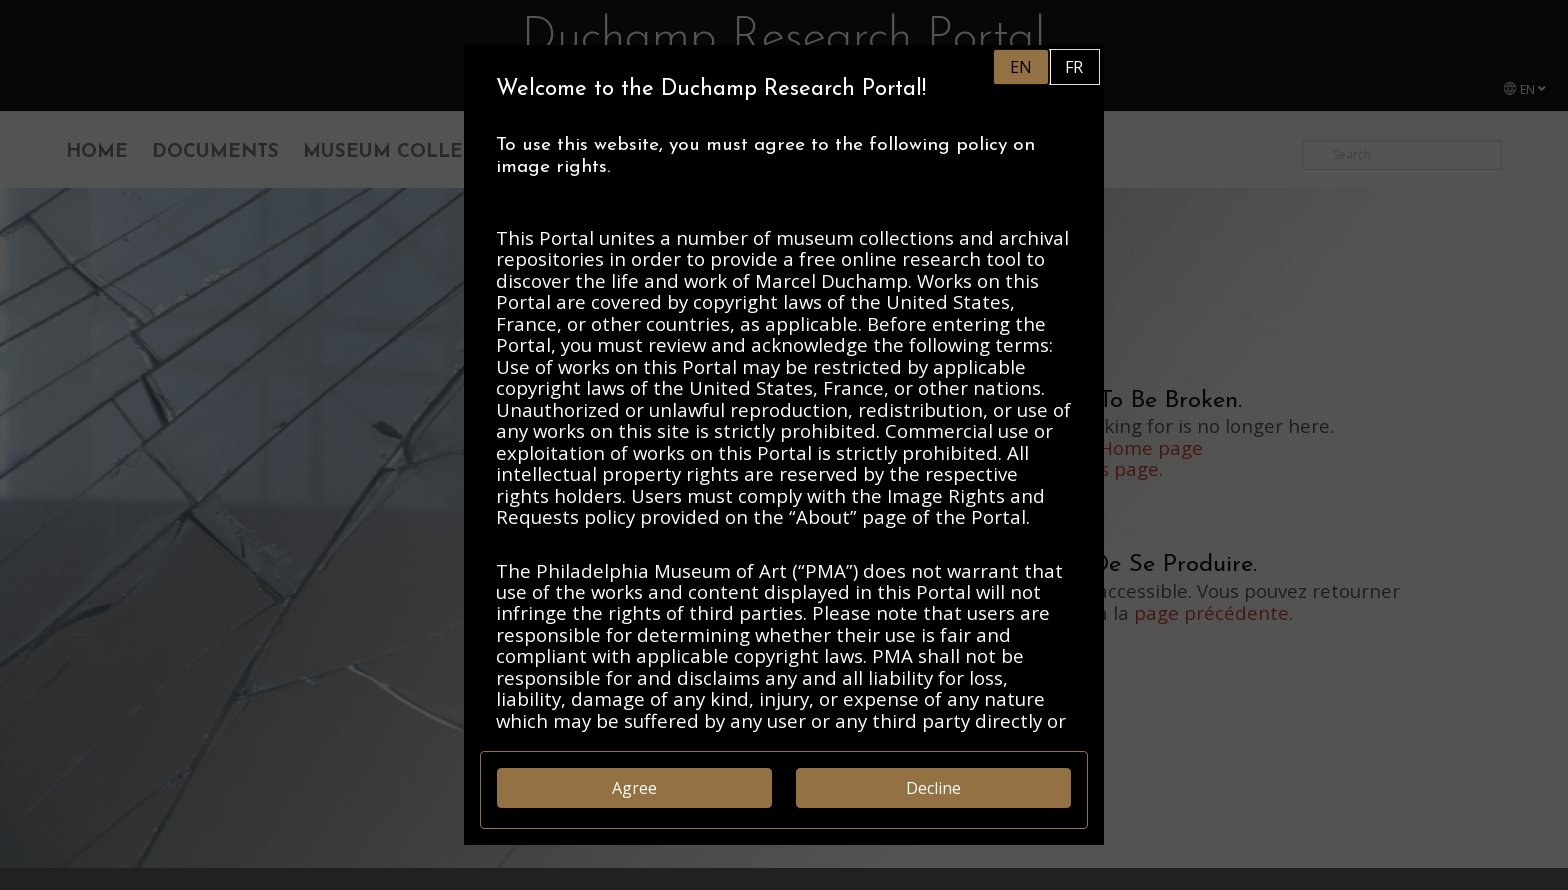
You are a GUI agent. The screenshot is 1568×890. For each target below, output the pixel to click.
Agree (634, 788)
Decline (933, 788)
